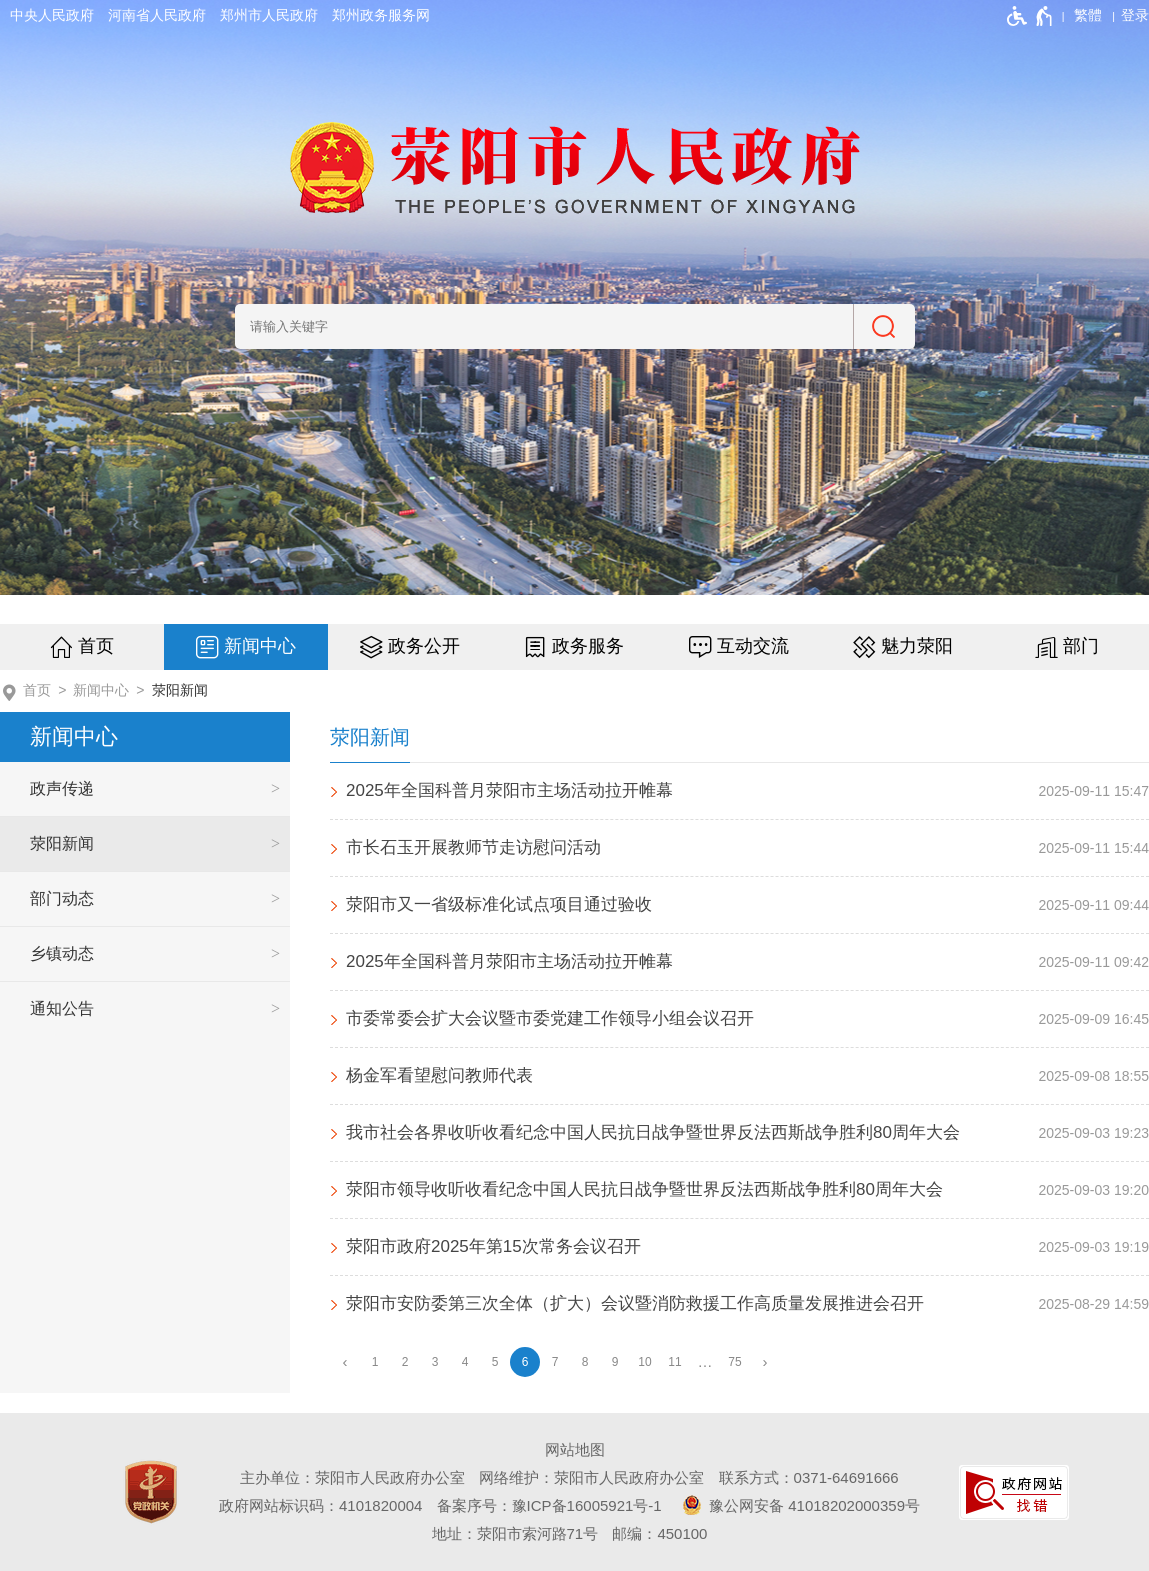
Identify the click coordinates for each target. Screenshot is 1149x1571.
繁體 (1088, 15)
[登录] (1135, 15)
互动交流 (753, 646)
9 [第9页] (615, 1362)
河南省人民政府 (157, 15)
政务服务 (588, 646)
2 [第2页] (405, 1362)
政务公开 (424, 646)
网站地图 (575, 1449)
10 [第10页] (644, 1362)
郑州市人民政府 (269, 15)
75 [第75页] (734, 1362)
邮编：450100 (659, 1533)
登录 (1135, 15)
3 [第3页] (435, 1362)
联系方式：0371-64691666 (809, 1477)
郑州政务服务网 (381, 15)
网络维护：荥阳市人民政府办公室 (591, 1477)
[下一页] (765, 1362)
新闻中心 (260, 646)
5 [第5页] (495, 1362)
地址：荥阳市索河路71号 (515, 1533)
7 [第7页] (555, 1362)
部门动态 (62, 898)
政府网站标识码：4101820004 (320, 1505)
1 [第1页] (375, 1362)
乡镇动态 (62, 953)
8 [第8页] (585, 1362)
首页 (96, 646)
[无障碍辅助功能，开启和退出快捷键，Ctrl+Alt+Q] (1030, 16)
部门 (1081, 646)
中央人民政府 (52, 15)
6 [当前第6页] (525, 1362)
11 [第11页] (674, 1362)
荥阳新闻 (180, 690)
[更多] (705, 1362)
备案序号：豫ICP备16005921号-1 (549, 1505)
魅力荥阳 (917, 646)
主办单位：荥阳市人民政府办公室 (352, 1477)
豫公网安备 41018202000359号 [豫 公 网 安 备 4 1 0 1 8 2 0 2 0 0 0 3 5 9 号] (798, 1505)
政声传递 (62, 788)
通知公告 (62, 1008)
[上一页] (345, 1362)
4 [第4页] (465, 1362)
